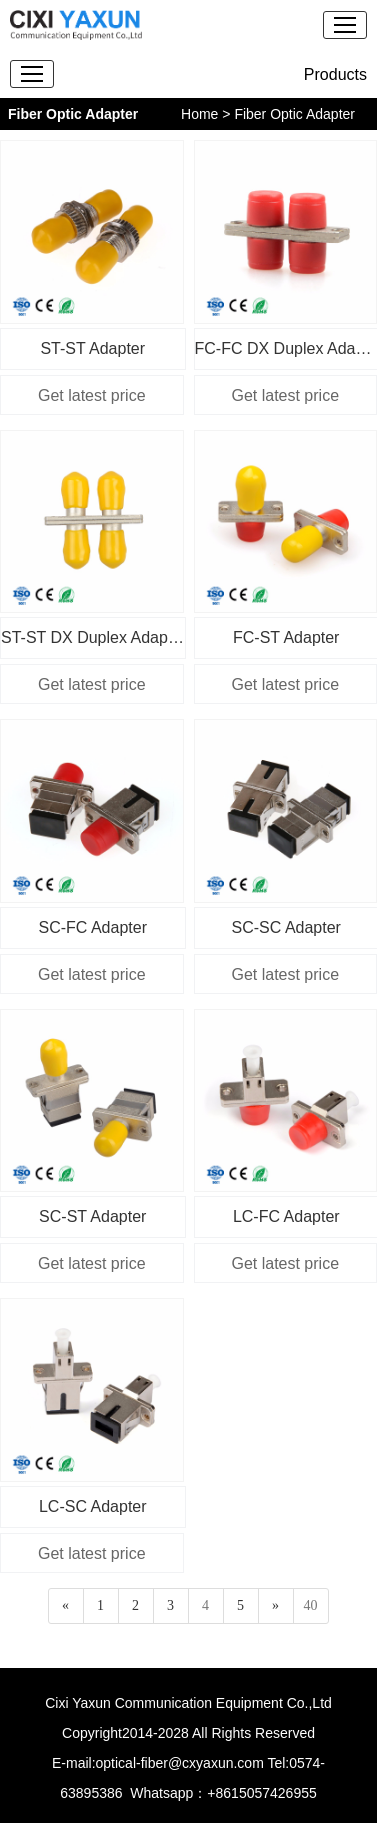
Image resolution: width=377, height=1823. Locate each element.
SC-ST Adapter (92, 1216)
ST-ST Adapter (92, 348)
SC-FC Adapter (93, 927)
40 (311, 1605)
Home (199, 114)
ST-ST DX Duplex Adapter (93, 637)
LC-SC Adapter (93, 1506)
